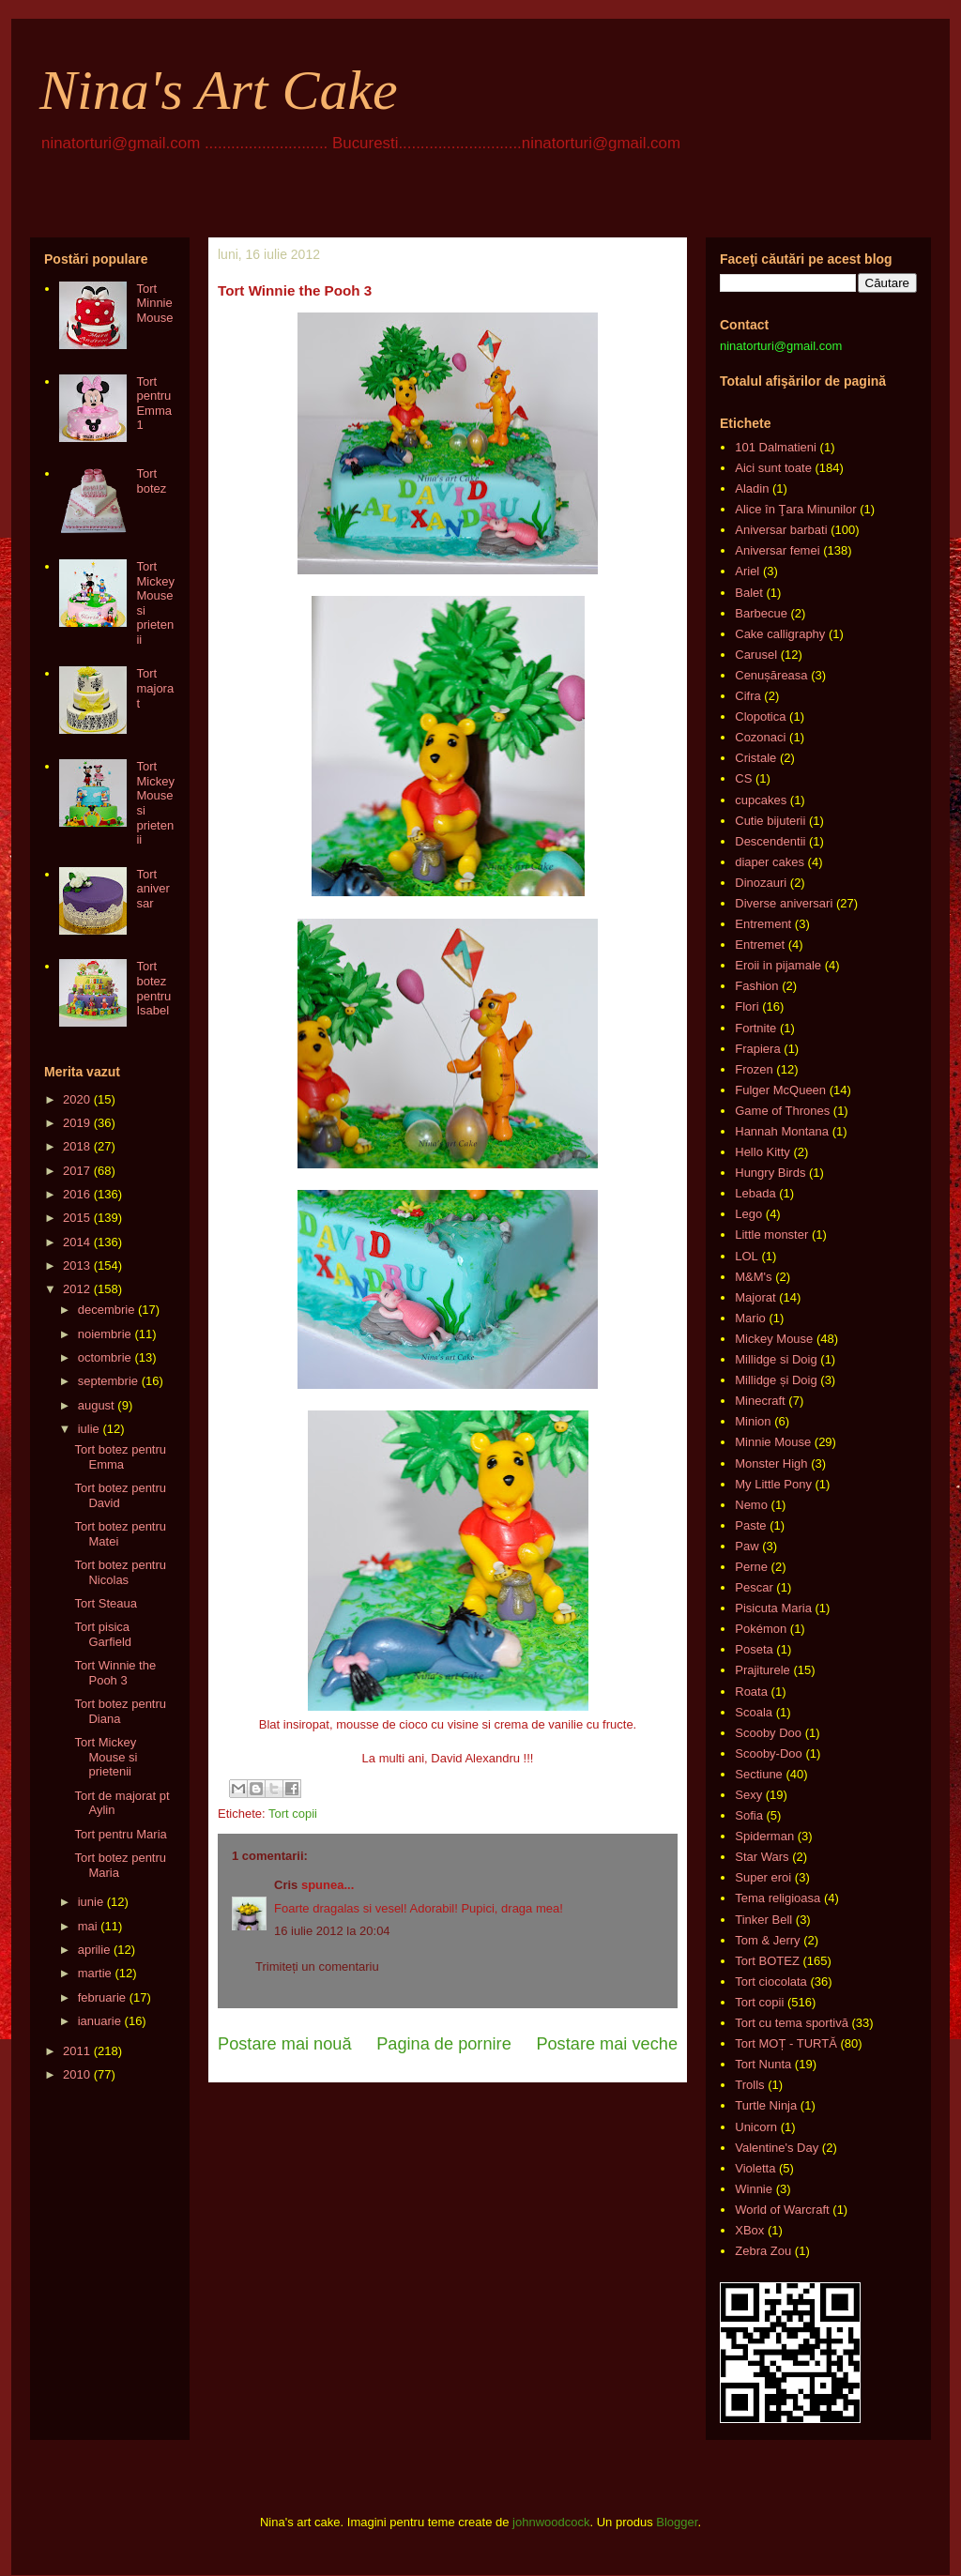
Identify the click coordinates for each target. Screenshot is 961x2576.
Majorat (755, 1297)
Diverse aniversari (783, 903)
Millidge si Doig (775, 1359)
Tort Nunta (763, 2064)
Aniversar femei (777, 550)
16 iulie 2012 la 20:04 (332, 1931)
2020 (76, 1099)
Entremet (760, 944)
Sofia (749, 1815)
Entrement (763, 924)
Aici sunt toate (773, 468)
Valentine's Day (776, 2148)
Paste (750, 1525)
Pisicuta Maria (773, 1608)
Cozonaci (760, 737)
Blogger (676, 2522)
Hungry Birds (770, 1173)
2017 (76, 1171)
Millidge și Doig (775, 1380)
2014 (76, 1242)
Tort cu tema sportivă (791, 2023)
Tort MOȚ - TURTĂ (786, 2043)
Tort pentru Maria (120, 1834)
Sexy (748, 1795)
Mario (750, 1318)
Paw (746, 1546)
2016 (76, 1194)
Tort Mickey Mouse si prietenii (105, 1756)
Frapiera (757, 1049)
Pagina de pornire (443, 2044)
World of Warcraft (782, 2210)
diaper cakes (769, 862)
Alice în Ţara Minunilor (795, 509)
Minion (752, 1421)
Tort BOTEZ (767, 1961)
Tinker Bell (763, 1920)
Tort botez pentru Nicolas (120, 1572)
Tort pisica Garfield (102, 1634)
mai (88, 1926)
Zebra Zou (763, 2251)
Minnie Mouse (773, 1442)
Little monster (771, 1234)
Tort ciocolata (771, 1981)
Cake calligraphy (780, 634)
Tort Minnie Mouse (154, 303)
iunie (90, 1902)
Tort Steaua (105, 1603)
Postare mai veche (607, 2044)
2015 (76, 1218)
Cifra (747, 696)
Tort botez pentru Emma (120, 1456)
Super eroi (763, 1877)
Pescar (753, 1587)
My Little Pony (773, 1484)
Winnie (753, 2189)
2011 (76, 2051)
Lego (748, 1214)
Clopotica (760, 716)
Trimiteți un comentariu (317, 1966)
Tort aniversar (152, 888)
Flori (746, 1006)
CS (743, 778)
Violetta (755, 2168)
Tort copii (292, 1813)
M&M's (753, 1277)
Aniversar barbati (781, 530)
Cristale (755, 758)
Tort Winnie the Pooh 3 (115, 1672)
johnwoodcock (550, 2522)
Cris (285, 1885)
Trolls (749, 2085)
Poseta (753, 1649)
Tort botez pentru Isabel (153, 988)
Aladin (752, 488)
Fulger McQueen (780, 1090)
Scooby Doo (768, 1733)
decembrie (106, 1310)
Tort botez (151, 480)
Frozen (753, 1069)
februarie (102, 1997)
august (96, 1405)
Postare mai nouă (285, 2044)
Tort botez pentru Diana (120, 1711)
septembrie (108, 1381)
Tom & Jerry (767, 1940)
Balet (749, 593)
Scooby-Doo (768, 1753)
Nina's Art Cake (218, 90)
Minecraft (760, 1401)
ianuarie (99, 2021)
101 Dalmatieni (775, 447)
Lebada (755, 1193)
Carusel (756, 655)
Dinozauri (760, 883)
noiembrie (104, 1334)
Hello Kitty (762, 1152)
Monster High (771, 1463)
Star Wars (761, 1857)
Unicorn (756, 2127)
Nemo (751, 1505)
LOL (746, 1256)
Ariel (747, 571)
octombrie (104, 1357)
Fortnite (755, 1028)
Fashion (756, 986)
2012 (76, 1289)
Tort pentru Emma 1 (154, 403)
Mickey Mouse (774, 1339)
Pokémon (760, 1629)
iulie (88, 1429)
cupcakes (760, 800)
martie (95, 1973)
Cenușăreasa (771, 675)
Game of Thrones (782, 1111)
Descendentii (770, 841)
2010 (76, 2074)
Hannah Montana (782, 1131)
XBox (749, 2230)
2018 (76, 1146)
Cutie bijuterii (770, 821)
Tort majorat (155, 687)
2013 (76, 1265)
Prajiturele (762, 1670)
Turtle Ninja (766, 2105)
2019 (76, 1123)
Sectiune (759, 1774)
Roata (751, 1691)
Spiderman (764, 1836)
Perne (751, 1567)
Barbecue (761, 613)
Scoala (753, 1712)
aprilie (94, 1950)
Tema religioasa (777, 1898)
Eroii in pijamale (778, 965)
